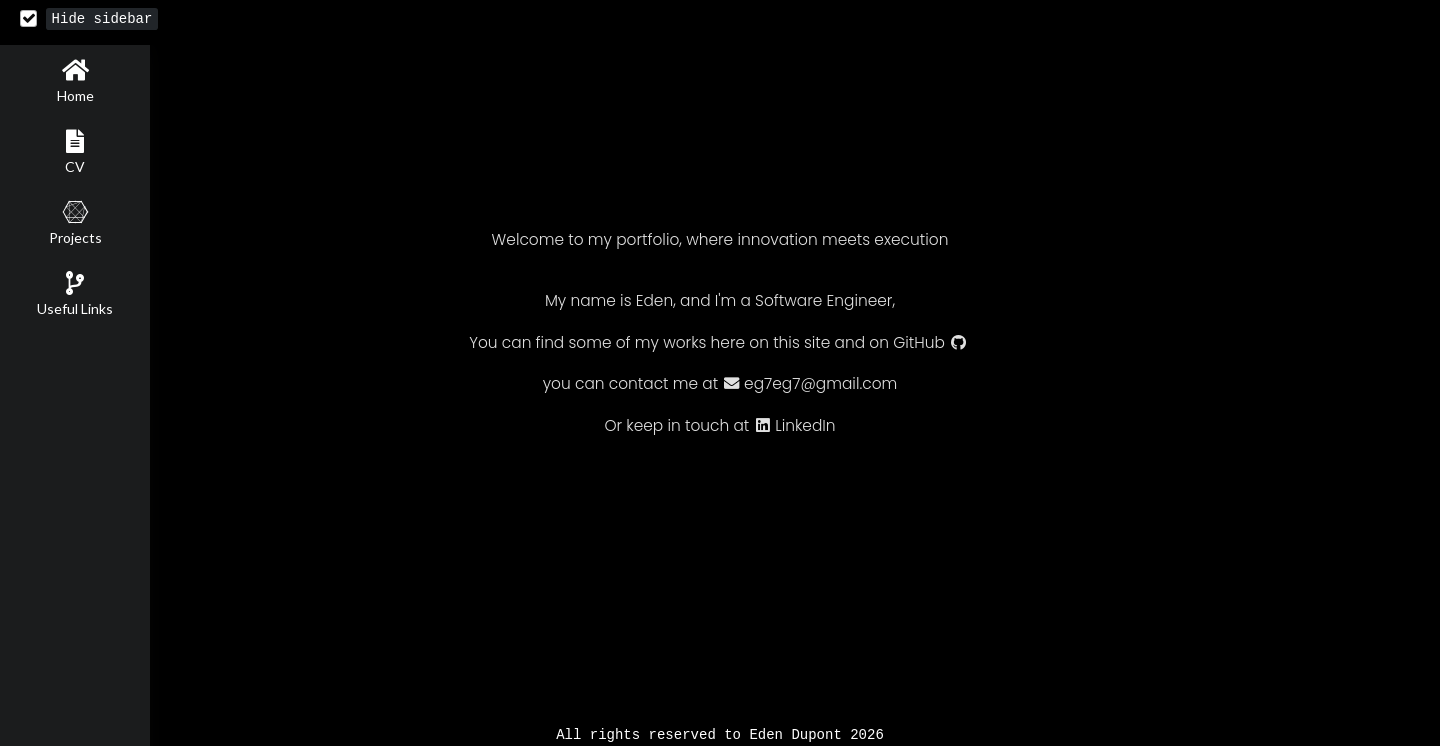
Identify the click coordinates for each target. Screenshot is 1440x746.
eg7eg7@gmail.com (809, 384)
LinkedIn (795, 426)
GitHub (930, 343)
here (728, 343)
